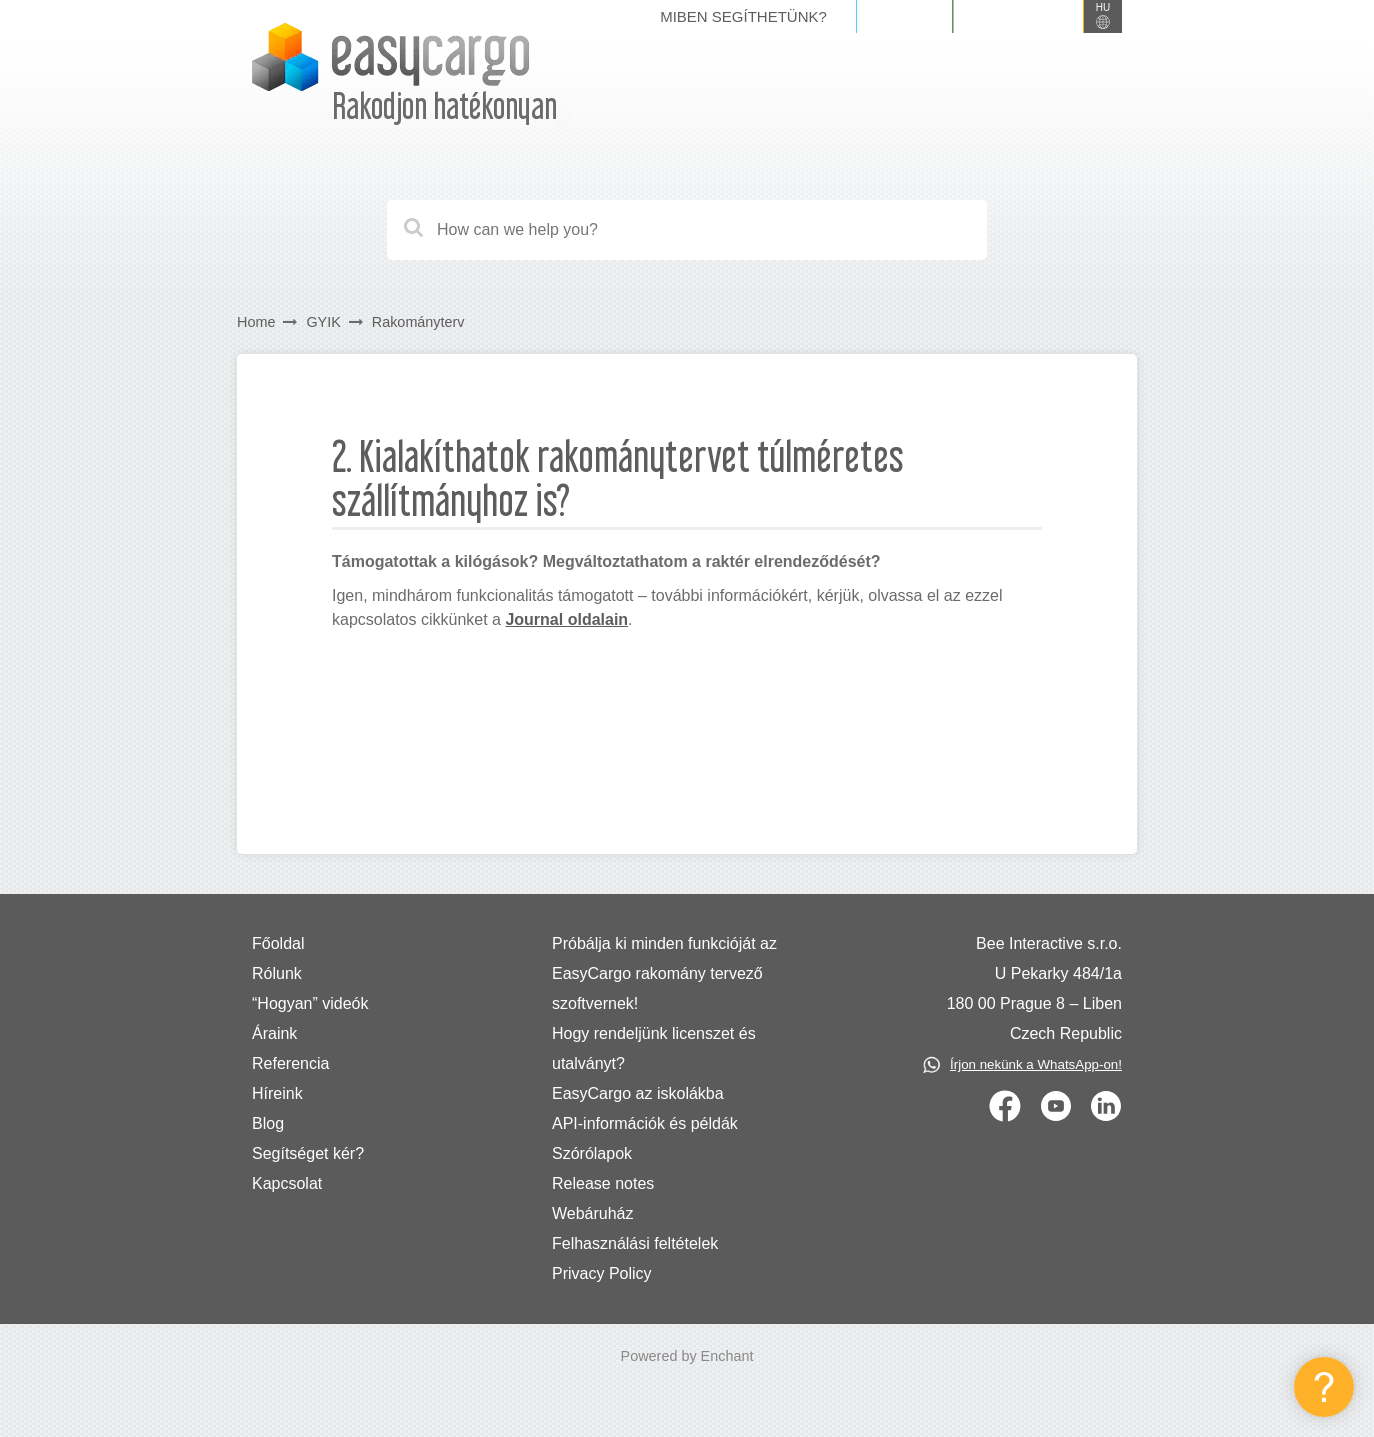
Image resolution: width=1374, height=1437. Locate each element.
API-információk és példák (645, 1123)
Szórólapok (592, 1153)
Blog (268, 1123)
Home (256, 322)
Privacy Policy (602, 1273)
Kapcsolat (287, 1183)
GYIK (323, 322)
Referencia (290, 1063)
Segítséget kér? (308, 1153)
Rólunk (277, 973)
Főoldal (278, 943)
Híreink (277, 1093)
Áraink (274, 1033)
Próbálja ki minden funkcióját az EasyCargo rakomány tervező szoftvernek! (664, 973)
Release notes (603, 1183)
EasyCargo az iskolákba (638, 1093)
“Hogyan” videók (310, 1003)
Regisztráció (1018, 16)
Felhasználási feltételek (635, 1243)
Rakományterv (418, 322)
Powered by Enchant (687, 1356)
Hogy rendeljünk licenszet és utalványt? (654, 1048)
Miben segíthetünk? (743, 16)
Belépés (904, 16)
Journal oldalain (566, 619)
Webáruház (593, 1213)
